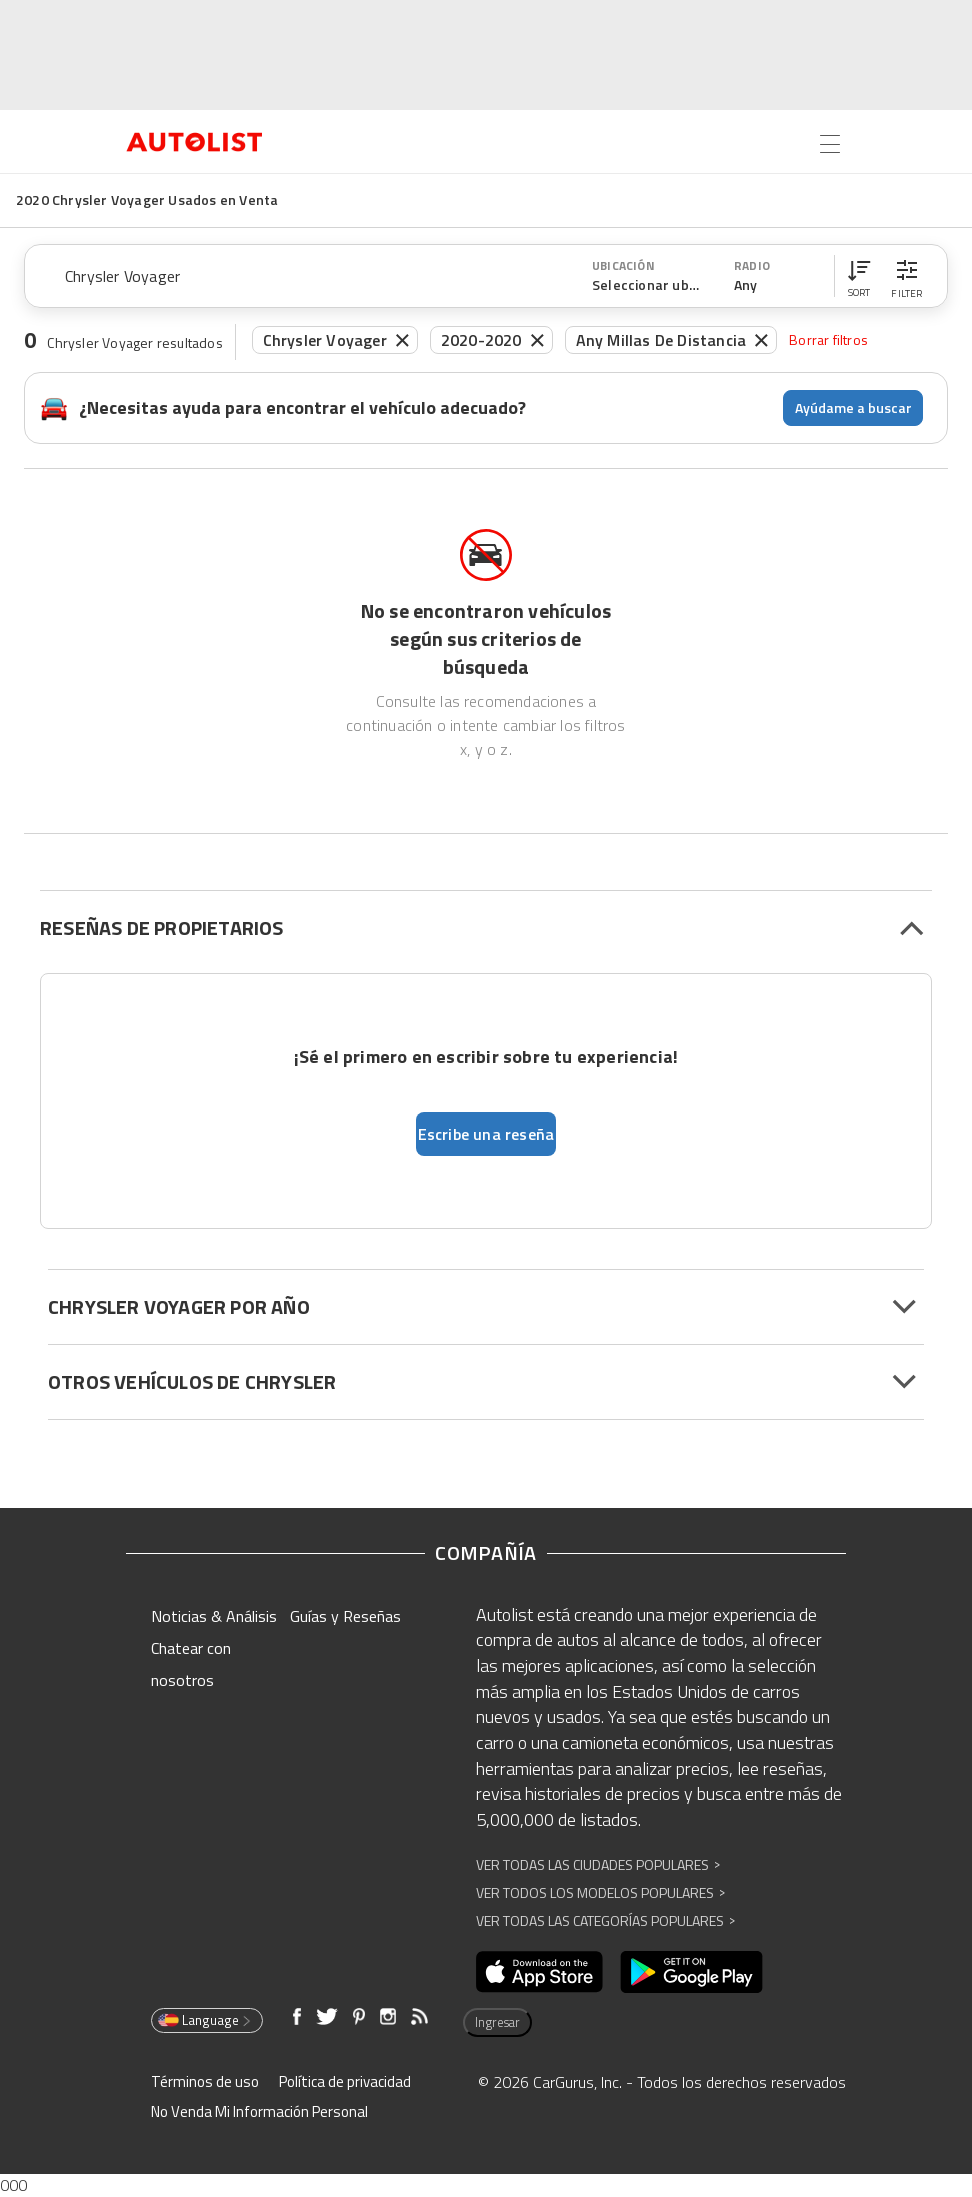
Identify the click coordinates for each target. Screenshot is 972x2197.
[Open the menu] (830, 144)
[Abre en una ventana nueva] (539, 1972)
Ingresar (497, 2022)
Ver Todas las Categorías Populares (605, 1920)
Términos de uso (205, 2081)
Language (205, 2020)
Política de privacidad (345, 2081)
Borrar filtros (828, 339)
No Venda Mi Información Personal (259, 2111)
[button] (859, 276)
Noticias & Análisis (214, 1616)
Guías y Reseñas (345, 1616)
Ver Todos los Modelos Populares (600, 1892)
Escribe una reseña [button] (486, 1134)
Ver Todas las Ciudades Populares (598, 1864)
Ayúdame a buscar (853, 407)
